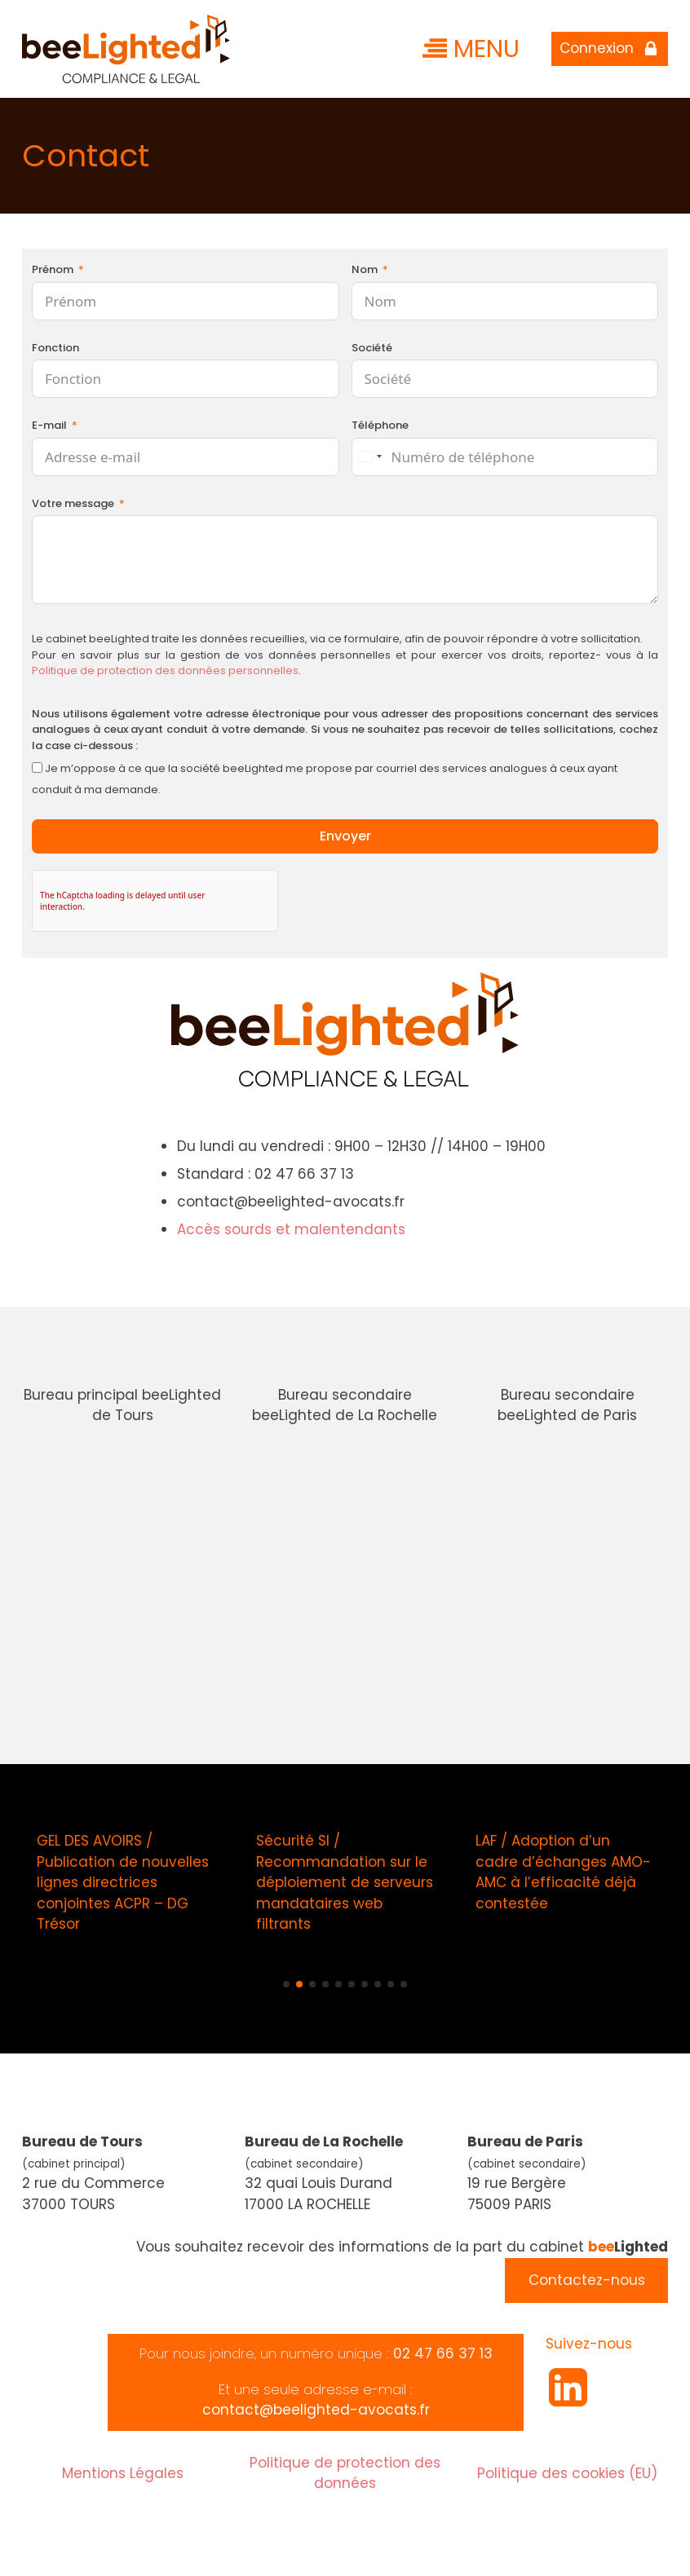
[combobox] (369, 457)
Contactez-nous (587, 2280)
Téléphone (380, 425)
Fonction (55, 347)
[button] (286, 1984)
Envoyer (345, 836)
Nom (365, 269)
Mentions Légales (123, 2473)
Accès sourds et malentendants (291, 1229)
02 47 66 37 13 (443, 2353)
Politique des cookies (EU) (567, 2473)
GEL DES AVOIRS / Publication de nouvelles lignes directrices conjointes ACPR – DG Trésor (123, 1882)
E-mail (49, 425)
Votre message (73, 503)
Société (372, 347)
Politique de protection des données (345, 2473)
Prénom (52, 269)
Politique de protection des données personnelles (165, 670)
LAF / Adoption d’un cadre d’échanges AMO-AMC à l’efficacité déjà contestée (563, 1871)
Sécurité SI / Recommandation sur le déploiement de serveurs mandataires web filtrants (344, 1882)
